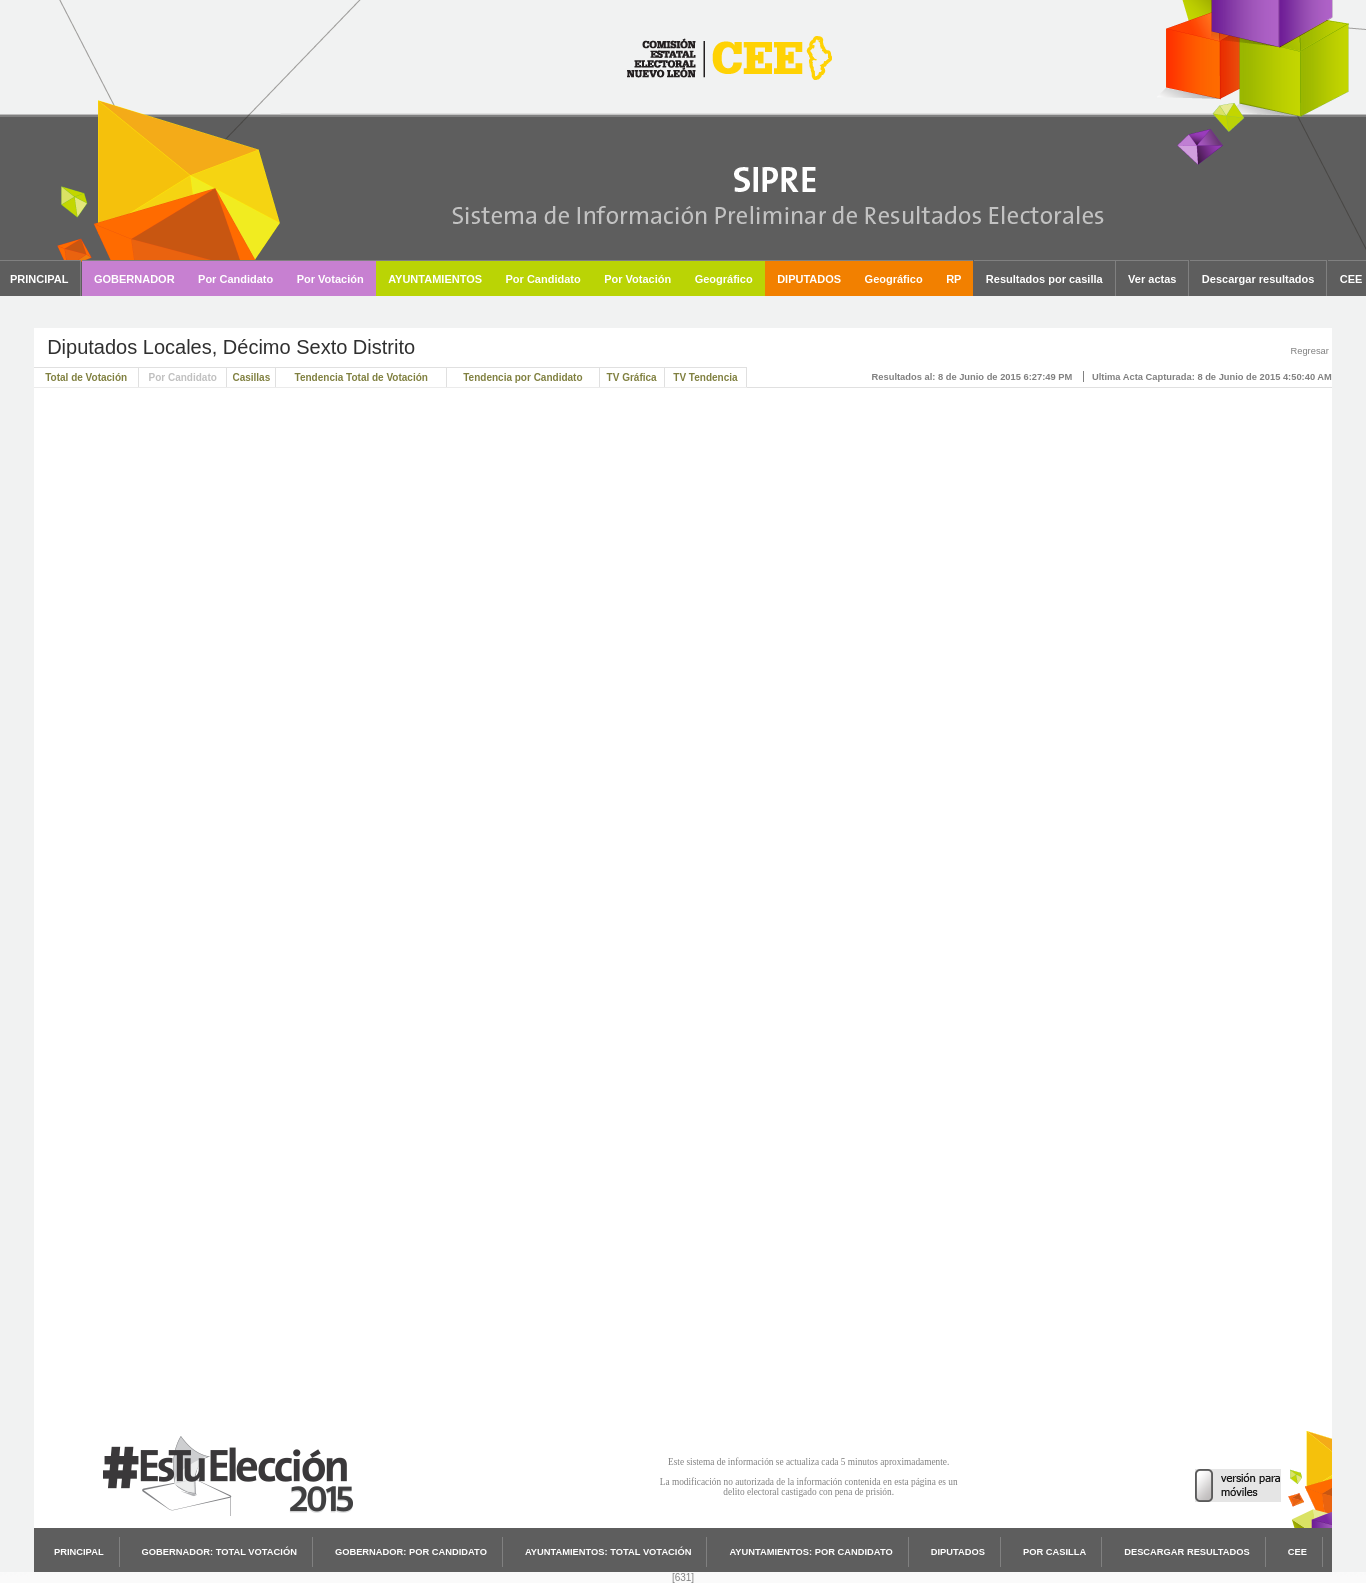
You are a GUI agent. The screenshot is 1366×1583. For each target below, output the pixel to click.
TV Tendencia (705, 377)
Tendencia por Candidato (522, 377)
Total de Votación (86, 377)
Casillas (251, 377)
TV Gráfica (632, 377)
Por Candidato (183, 377)
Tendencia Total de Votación (361, 377)
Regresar (1309, 351)
